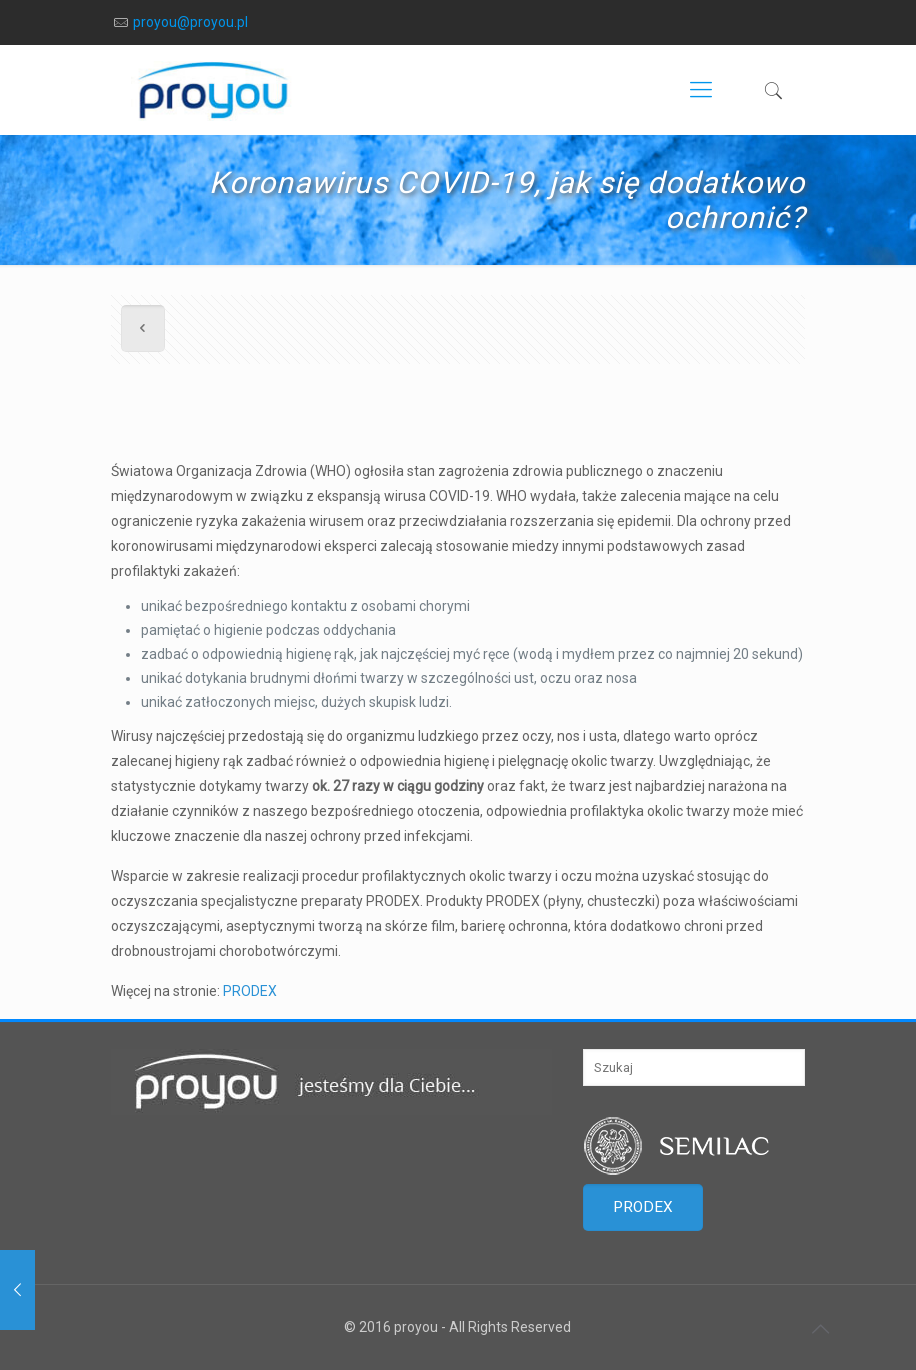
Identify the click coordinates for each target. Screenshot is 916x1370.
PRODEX (250, 991)
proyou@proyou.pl (190, 22)
